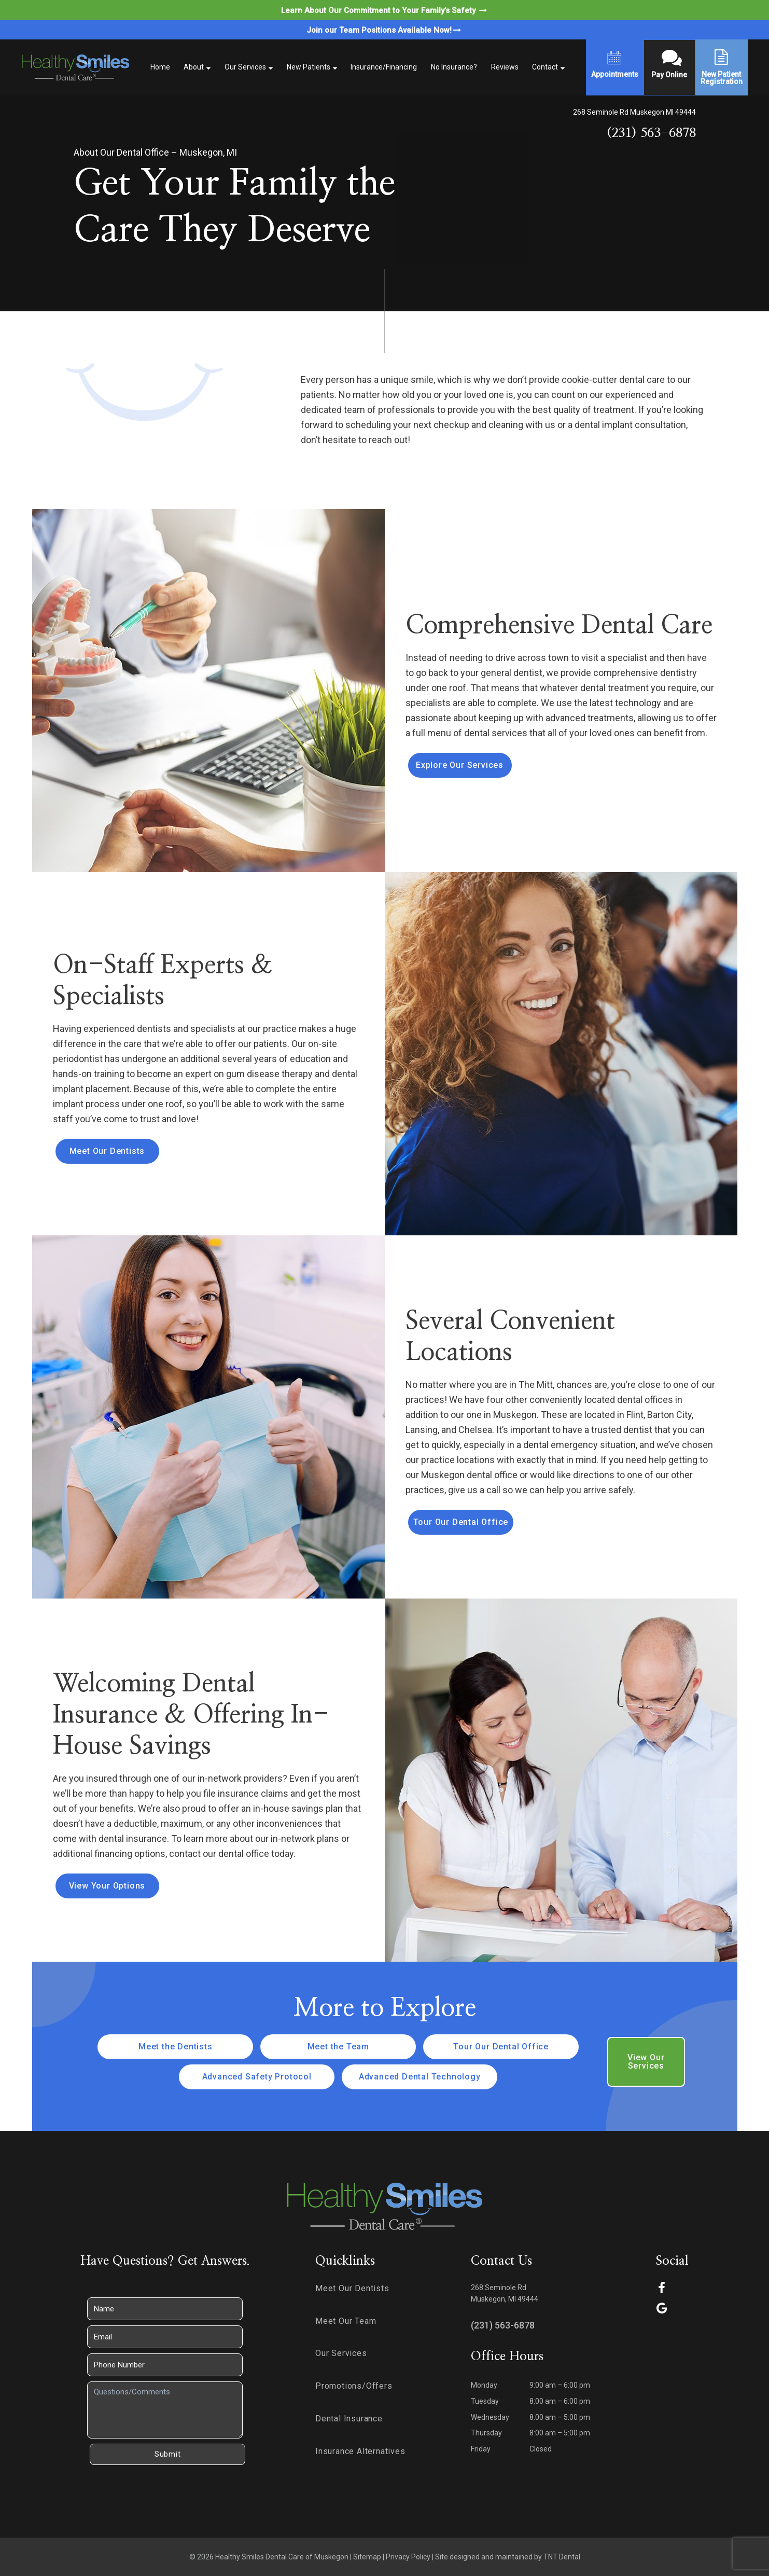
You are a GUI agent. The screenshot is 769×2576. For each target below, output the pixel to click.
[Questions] (165, 2410)
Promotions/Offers (354, 2386)
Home (160, 67)
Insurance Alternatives (360, 2451)
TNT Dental (561, 2557)
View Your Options (107, 1886)
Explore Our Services (460, 765)
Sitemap (367, 2557)
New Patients (308, 67)
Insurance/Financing (384, 67)
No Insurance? (454, 67)
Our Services (245, 67)
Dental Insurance (349, 2418)
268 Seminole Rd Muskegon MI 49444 (634, 112)
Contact (545, 67)
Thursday (486, 2433)
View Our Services (645, 2061)
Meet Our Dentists (107, 1151)
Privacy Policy (408, 2557)
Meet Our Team (345, 2321)
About (194, 67)
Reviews (505, 67)
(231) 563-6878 (651, 133)
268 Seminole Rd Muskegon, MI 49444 (504, 2293)
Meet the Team (338, 2046)
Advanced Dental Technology (420, 2077)
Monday (484, 2385)
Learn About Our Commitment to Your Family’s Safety (384, 10)
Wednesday (490, 2417)
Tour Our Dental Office (461, 1522)
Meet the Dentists (175, 2046)
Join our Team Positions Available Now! (384, 30)
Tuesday (485, 2401)
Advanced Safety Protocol (257, 2077)
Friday (481, 2449)
